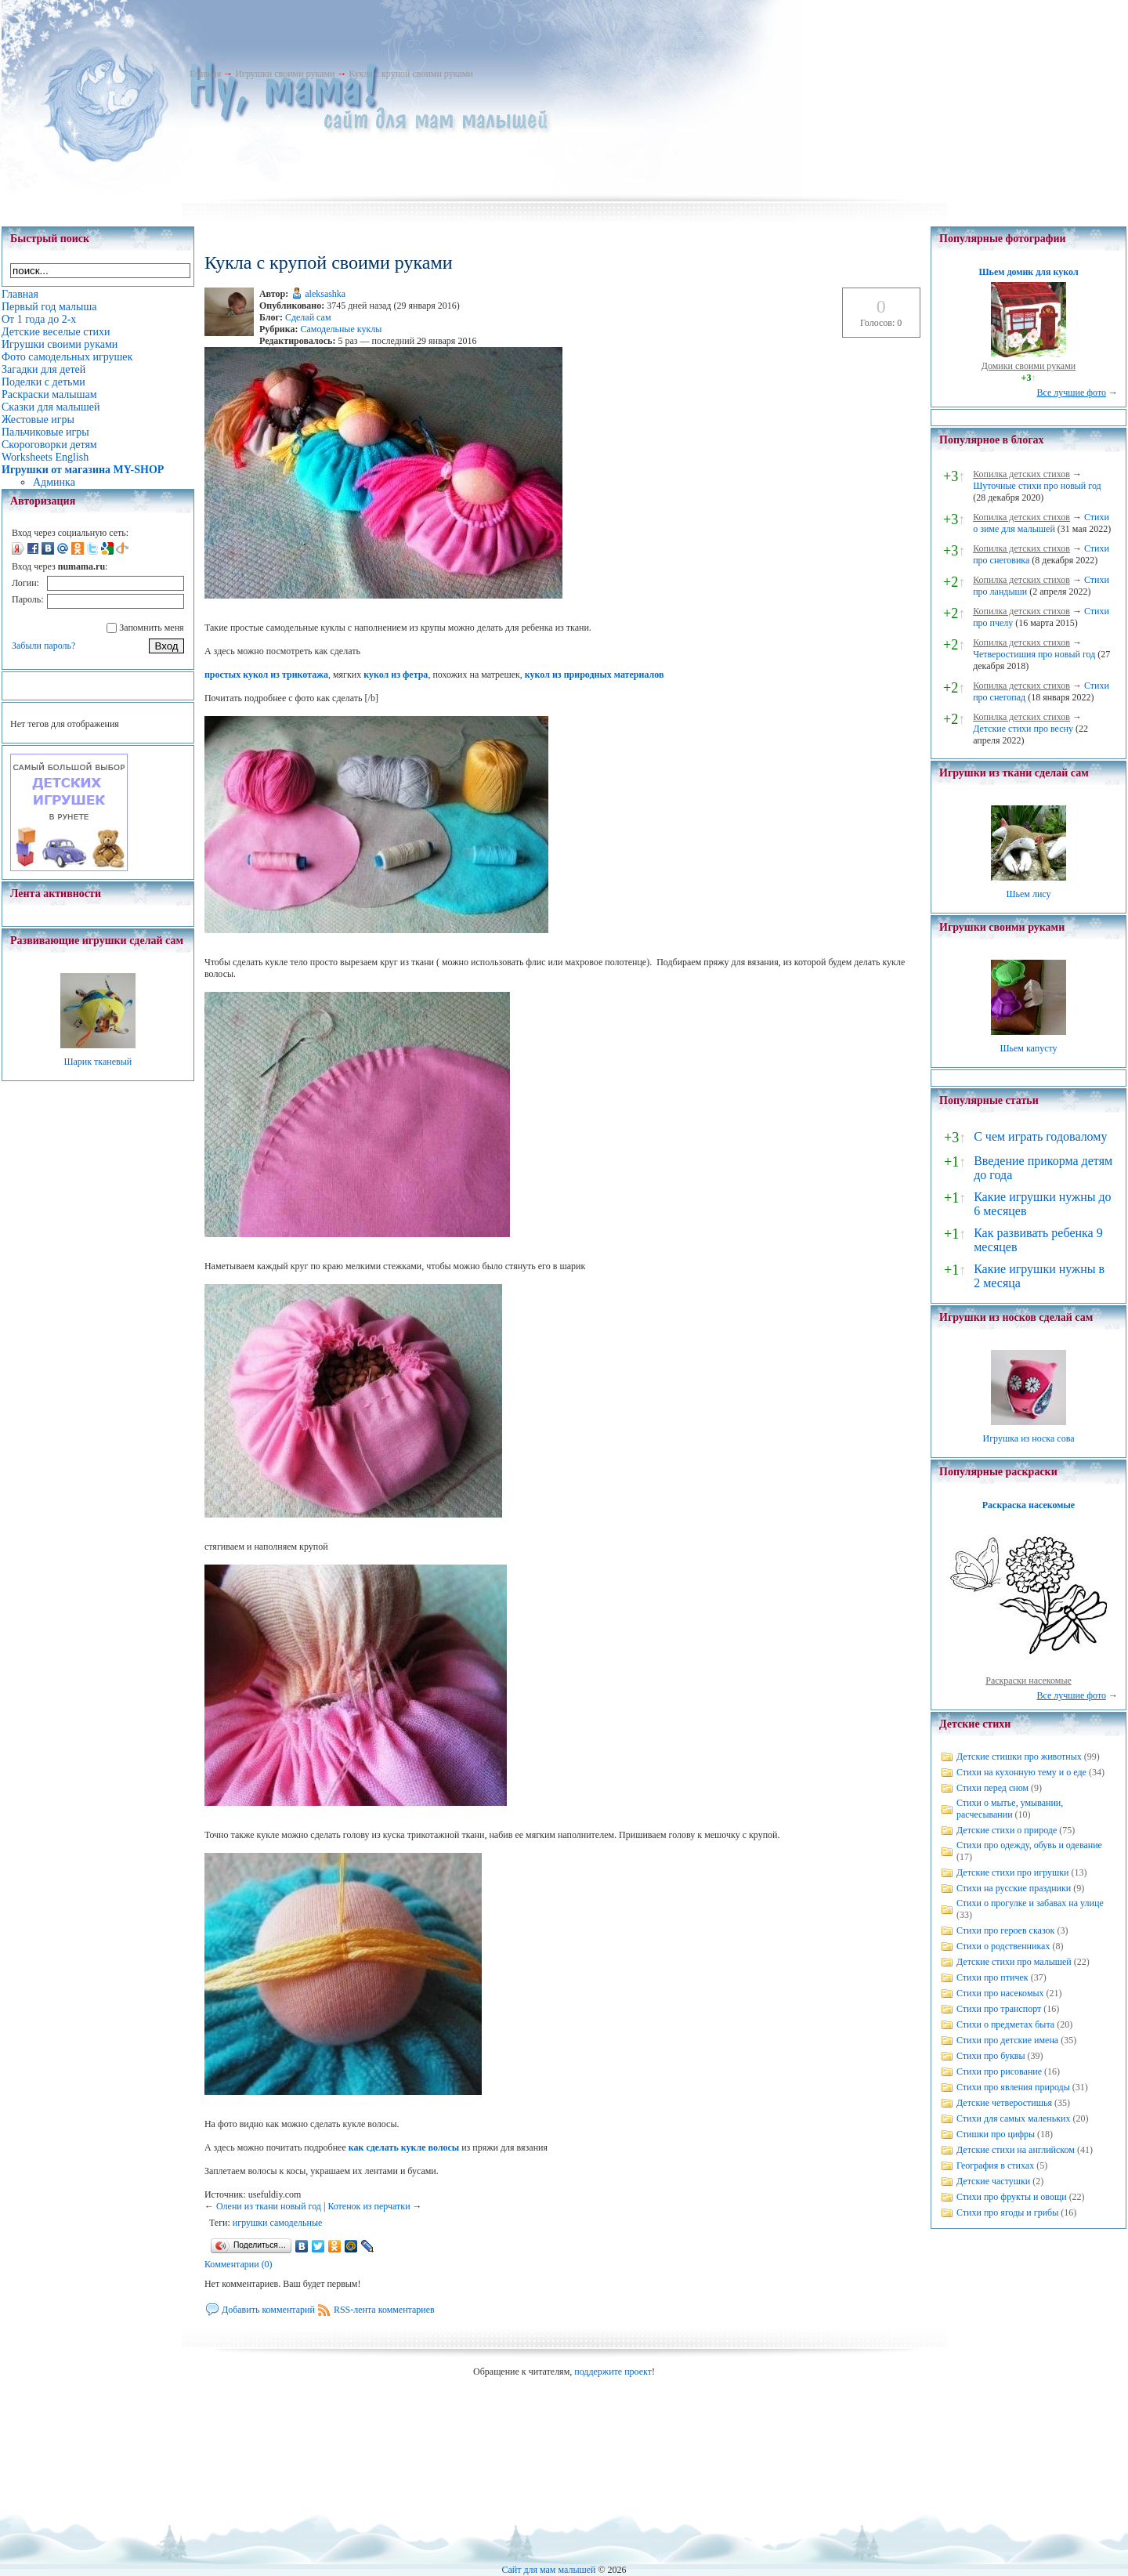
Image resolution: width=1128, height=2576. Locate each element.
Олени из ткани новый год (268, 2206)
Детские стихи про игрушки (1012, 1872)
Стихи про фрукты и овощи (1011, 2196)
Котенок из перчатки (368, 2206)
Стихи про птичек (992, 1977)
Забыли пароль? (43, 645)
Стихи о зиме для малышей (1041, 523)
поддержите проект (613, 2371)
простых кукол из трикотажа (266, 674)
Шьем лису (1028, 893)
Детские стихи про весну (1023, 728)
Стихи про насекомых (1000, 1993)
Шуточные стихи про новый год (1037, 485)
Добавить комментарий (268, 2309)
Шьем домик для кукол (1028, 271)
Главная (205, 73)
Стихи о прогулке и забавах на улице (1030, 1903)
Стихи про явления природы (1013, 2087)
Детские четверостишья (1004, 2102)
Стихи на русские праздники (1013, 1888)
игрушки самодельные (277, 2222)
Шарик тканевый (97, 1061)
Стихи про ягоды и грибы (1007, 2212)
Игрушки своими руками (284, 73)
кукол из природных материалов (594, 674)
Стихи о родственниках (1003, 1946)
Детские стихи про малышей (1014, 1961)
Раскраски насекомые (1028, 1680)
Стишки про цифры (995, 2134)
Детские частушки (993, 2181)
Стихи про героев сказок (1005, 1930)
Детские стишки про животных (1019, 1756)
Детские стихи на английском (1015, 2149)
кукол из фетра (395, 674)
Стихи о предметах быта (1005, 2024)
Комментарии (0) (238, 2264)
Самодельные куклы (340, 329)
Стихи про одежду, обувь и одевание (1029, 1845)
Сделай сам (308, 317)
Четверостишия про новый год (1034, 654)
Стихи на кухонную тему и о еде (1021, 1772)
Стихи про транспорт (998, 2008)
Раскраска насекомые (1028, 1505)
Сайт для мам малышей (548, 2569)
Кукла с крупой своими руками (410, 73)
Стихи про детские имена (1007, 2040)
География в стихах (995, 2165)
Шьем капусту (1028, 1048)
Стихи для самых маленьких (1013, 2118)
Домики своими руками (1029, 365)
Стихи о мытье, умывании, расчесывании (1009, 1808)
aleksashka (325, 293)
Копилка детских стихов (1021, 474)
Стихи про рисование (999, 2071)
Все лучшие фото (1071, 392)
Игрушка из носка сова (1029, 1438)
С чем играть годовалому (1040, 1136)
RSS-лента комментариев (384, 2309)
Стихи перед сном (992, 1787)
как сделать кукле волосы (404, 2147)
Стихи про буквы (990, 2055)
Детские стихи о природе (1006, 1830)
